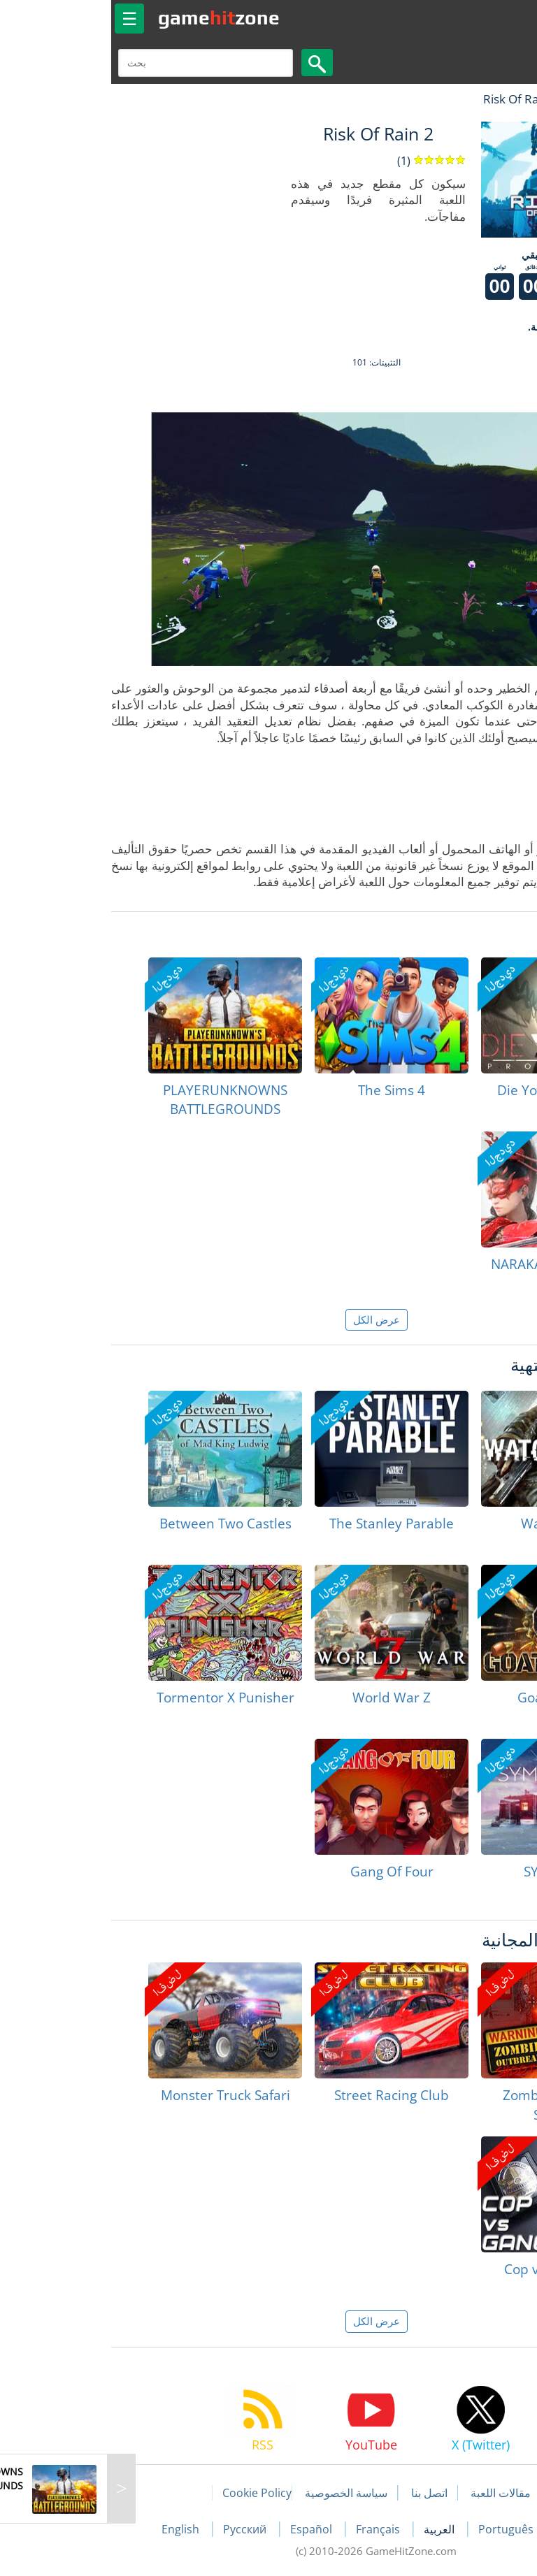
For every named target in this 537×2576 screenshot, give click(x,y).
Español (204, 2529)
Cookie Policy (149, 2493)
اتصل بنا (321, 2493)
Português (400, 2529)
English (74, 2529)
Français (271, 2529)
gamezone (111, 17)
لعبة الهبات (485, 99)
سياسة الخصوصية (238, 2493)
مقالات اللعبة (393, 2493)
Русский (138, 2529)
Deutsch (472, 2529)
